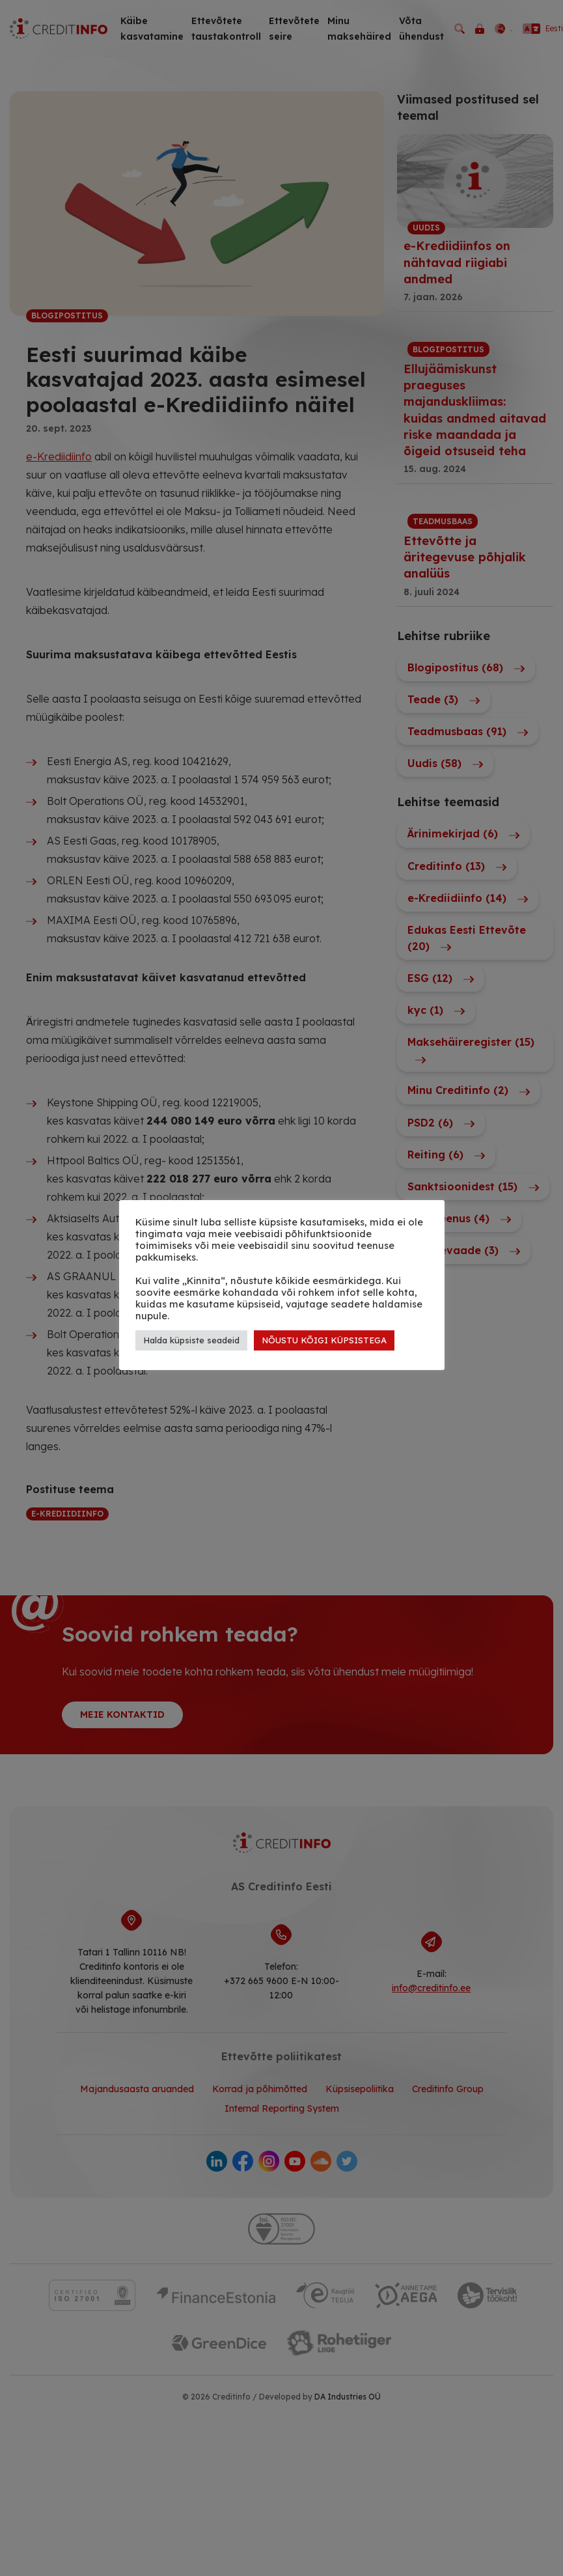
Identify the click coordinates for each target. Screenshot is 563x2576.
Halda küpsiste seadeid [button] (191, 1340)
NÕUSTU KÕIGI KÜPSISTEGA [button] (324, 1340)
